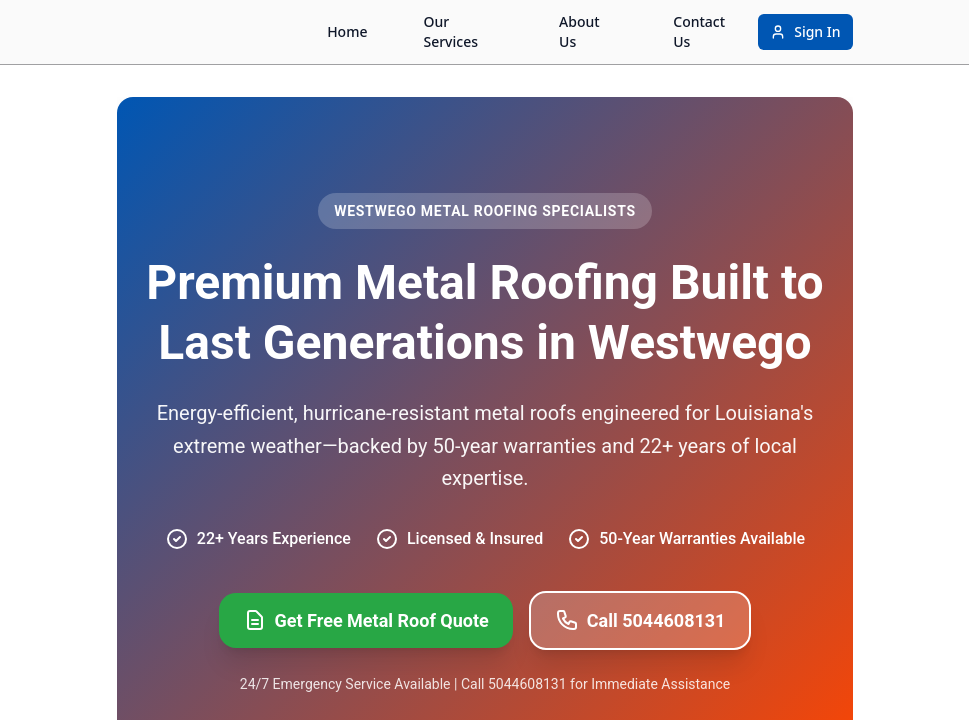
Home (347, 31)
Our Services (450, 31)
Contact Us (699, 31)
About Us (579, 31)
